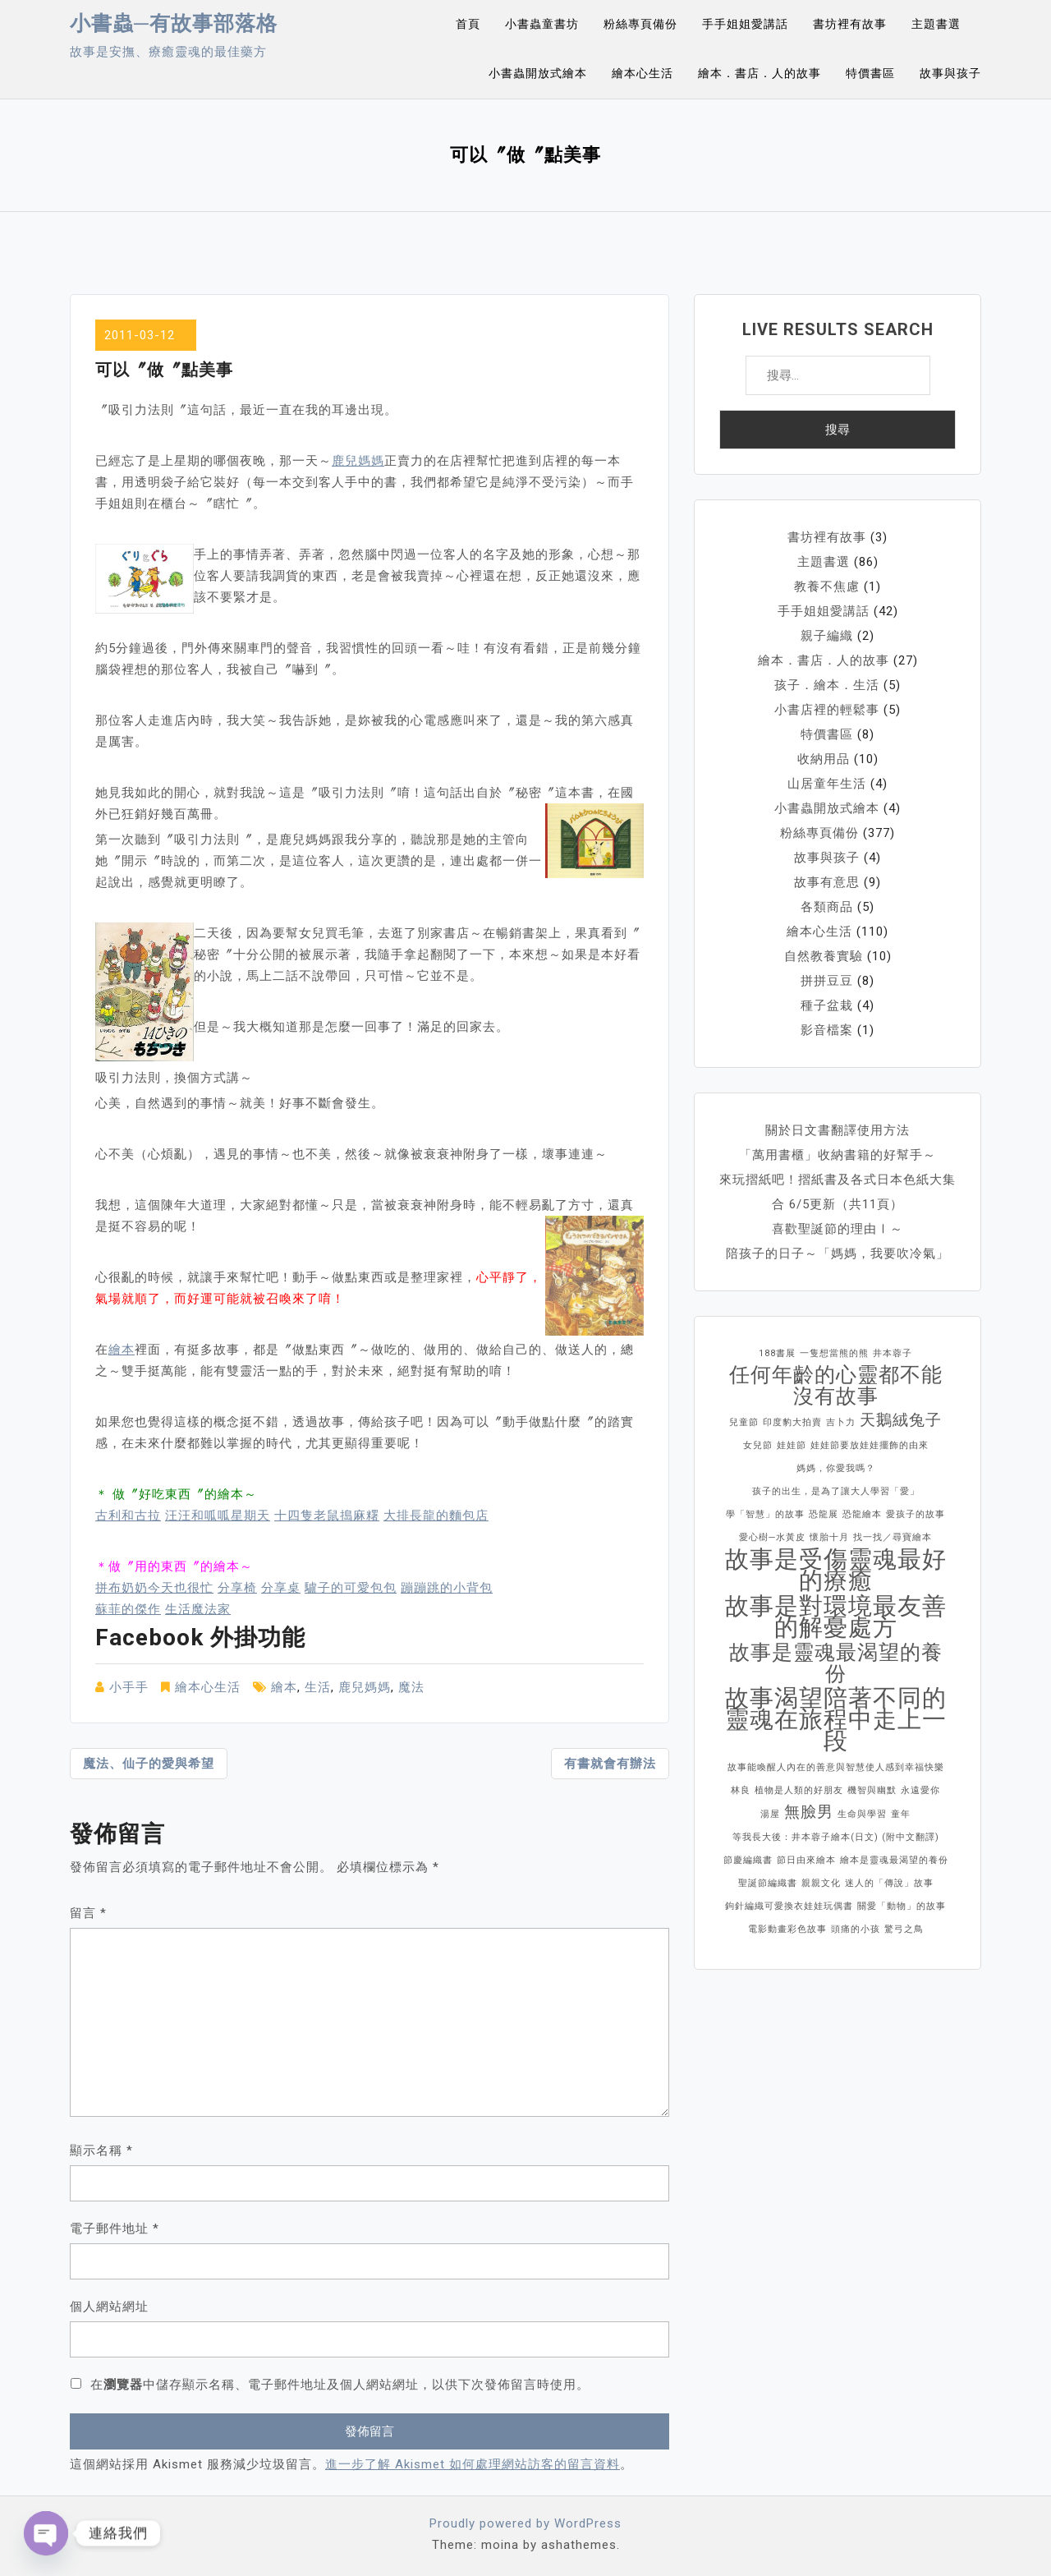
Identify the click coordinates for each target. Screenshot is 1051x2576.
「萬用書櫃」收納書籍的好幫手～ (837, 1155)
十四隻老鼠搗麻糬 (326, 1515)
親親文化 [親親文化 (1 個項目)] (821, 1883)
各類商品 (827, 906)
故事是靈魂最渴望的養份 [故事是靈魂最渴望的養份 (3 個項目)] (836, 1663)
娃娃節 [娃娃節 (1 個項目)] (791, 1445)
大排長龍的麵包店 (436, 1515)
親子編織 (827, 635)
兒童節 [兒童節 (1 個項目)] (744, 1422)
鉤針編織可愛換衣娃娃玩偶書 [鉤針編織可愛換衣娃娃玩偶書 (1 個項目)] (789, 1906)
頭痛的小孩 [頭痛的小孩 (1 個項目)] (855, 1929)
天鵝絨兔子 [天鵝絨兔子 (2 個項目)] (901, 1419)
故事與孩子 (950, 73)
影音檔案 (827, 1030)
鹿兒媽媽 (358, 460)
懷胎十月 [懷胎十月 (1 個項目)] (829, 1537)
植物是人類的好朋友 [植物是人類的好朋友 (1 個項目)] (799, 1790)
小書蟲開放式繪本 (538, 73)
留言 (88, 1913)
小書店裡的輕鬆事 (826, 709)
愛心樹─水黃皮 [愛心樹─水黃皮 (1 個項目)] (772, 1537)
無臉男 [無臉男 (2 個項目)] (808, 1811)
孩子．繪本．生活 (826, 685)
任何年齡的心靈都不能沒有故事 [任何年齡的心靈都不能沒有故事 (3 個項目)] (836, 1385)
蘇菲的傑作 (128, 1609)
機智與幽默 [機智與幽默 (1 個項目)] (872, 1790)
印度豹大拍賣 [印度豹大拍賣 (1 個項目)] (792, 1422)
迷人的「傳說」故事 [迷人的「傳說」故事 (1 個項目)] (889, 1883)
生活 (318, 1687)
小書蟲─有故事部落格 (174, 23)
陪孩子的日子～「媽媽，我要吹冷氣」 (837, 1253)
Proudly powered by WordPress (525, 2523)
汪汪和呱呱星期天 (217, 1515)
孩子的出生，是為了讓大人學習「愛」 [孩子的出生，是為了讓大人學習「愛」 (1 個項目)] (836, 1491)
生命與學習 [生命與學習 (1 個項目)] (862, 1814)
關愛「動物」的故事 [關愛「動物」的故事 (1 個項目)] (901, 1906)
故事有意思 (827, 882)
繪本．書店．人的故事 (759, 73)
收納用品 (823, 759)
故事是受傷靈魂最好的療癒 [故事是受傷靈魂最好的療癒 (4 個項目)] (836, 1569)
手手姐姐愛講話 (745, 23)
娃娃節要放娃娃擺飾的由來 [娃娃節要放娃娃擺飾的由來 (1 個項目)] (869, 1445)
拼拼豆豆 (827, 980)
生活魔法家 (198, 1609)
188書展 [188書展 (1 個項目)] (777, 1353)
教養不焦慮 (827, 586)
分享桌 (281, 1587)
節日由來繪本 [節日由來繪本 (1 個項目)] (806, 1860)
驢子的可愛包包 (351, 1587)
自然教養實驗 (823, 956)
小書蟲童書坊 (542, 23)
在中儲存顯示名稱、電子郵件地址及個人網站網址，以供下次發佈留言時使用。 (340, 2384)
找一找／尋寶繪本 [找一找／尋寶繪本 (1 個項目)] (892, 1537)
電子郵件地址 (114, 2228)
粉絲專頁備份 (640, 23)
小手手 (129, 1687)
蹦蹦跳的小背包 (447, 1587)
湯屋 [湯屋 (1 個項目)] (770, 1814)
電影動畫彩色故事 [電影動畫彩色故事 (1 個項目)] (787, 1929)
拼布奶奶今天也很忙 (154, 1587)
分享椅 (237, 1587)
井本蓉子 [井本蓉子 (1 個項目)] (892, 1353)
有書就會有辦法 (610, 1763)
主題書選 (936, 23)
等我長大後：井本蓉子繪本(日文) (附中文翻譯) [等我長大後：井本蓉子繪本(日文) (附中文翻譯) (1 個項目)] (835, 1837)
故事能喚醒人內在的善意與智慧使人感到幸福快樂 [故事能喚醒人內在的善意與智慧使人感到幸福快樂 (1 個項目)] (835, 1767)
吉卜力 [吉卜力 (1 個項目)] (841, 1422)
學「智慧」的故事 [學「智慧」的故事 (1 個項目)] (765, 1514)
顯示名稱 (101, 2150)
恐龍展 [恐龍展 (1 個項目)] (823, 1514)
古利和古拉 (128, 1515)
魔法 (411, 1687)
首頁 (468, 23)
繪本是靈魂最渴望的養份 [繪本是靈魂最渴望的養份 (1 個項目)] (894, 1860)
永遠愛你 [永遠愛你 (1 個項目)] (920, 1790)
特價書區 (870, 73)
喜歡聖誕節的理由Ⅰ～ (837, 1228)
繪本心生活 (642, 73)
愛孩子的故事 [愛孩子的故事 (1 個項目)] (915, 1514)
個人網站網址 (109, 2306)
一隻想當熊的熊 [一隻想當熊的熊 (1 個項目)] (834, 1353)
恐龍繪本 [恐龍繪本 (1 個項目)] (862, 1514)
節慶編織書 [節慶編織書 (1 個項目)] (748, 1860)
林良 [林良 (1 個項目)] (740, 1790)
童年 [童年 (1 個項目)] (901, 1814)
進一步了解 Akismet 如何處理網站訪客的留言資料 (472, 2464)
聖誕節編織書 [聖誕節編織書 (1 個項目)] (767, 1883)
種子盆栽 (827, 1005)
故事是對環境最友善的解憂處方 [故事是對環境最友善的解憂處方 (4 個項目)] (836, 1616)
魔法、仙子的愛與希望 (148, 1763)
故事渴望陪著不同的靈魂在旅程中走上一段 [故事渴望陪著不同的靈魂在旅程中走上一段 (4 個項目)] (836, 1719)
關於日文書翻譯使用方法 (837, 1130)
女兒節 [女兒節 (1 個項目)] (758, 1445)
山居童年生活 (826, 783)
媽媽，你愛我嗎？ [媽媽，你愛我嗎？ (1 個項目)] (835, 1468)
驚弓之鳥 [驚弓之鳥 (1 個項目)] (904, 1929)
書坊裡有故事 (850, 23)
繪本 (121, 1349)
